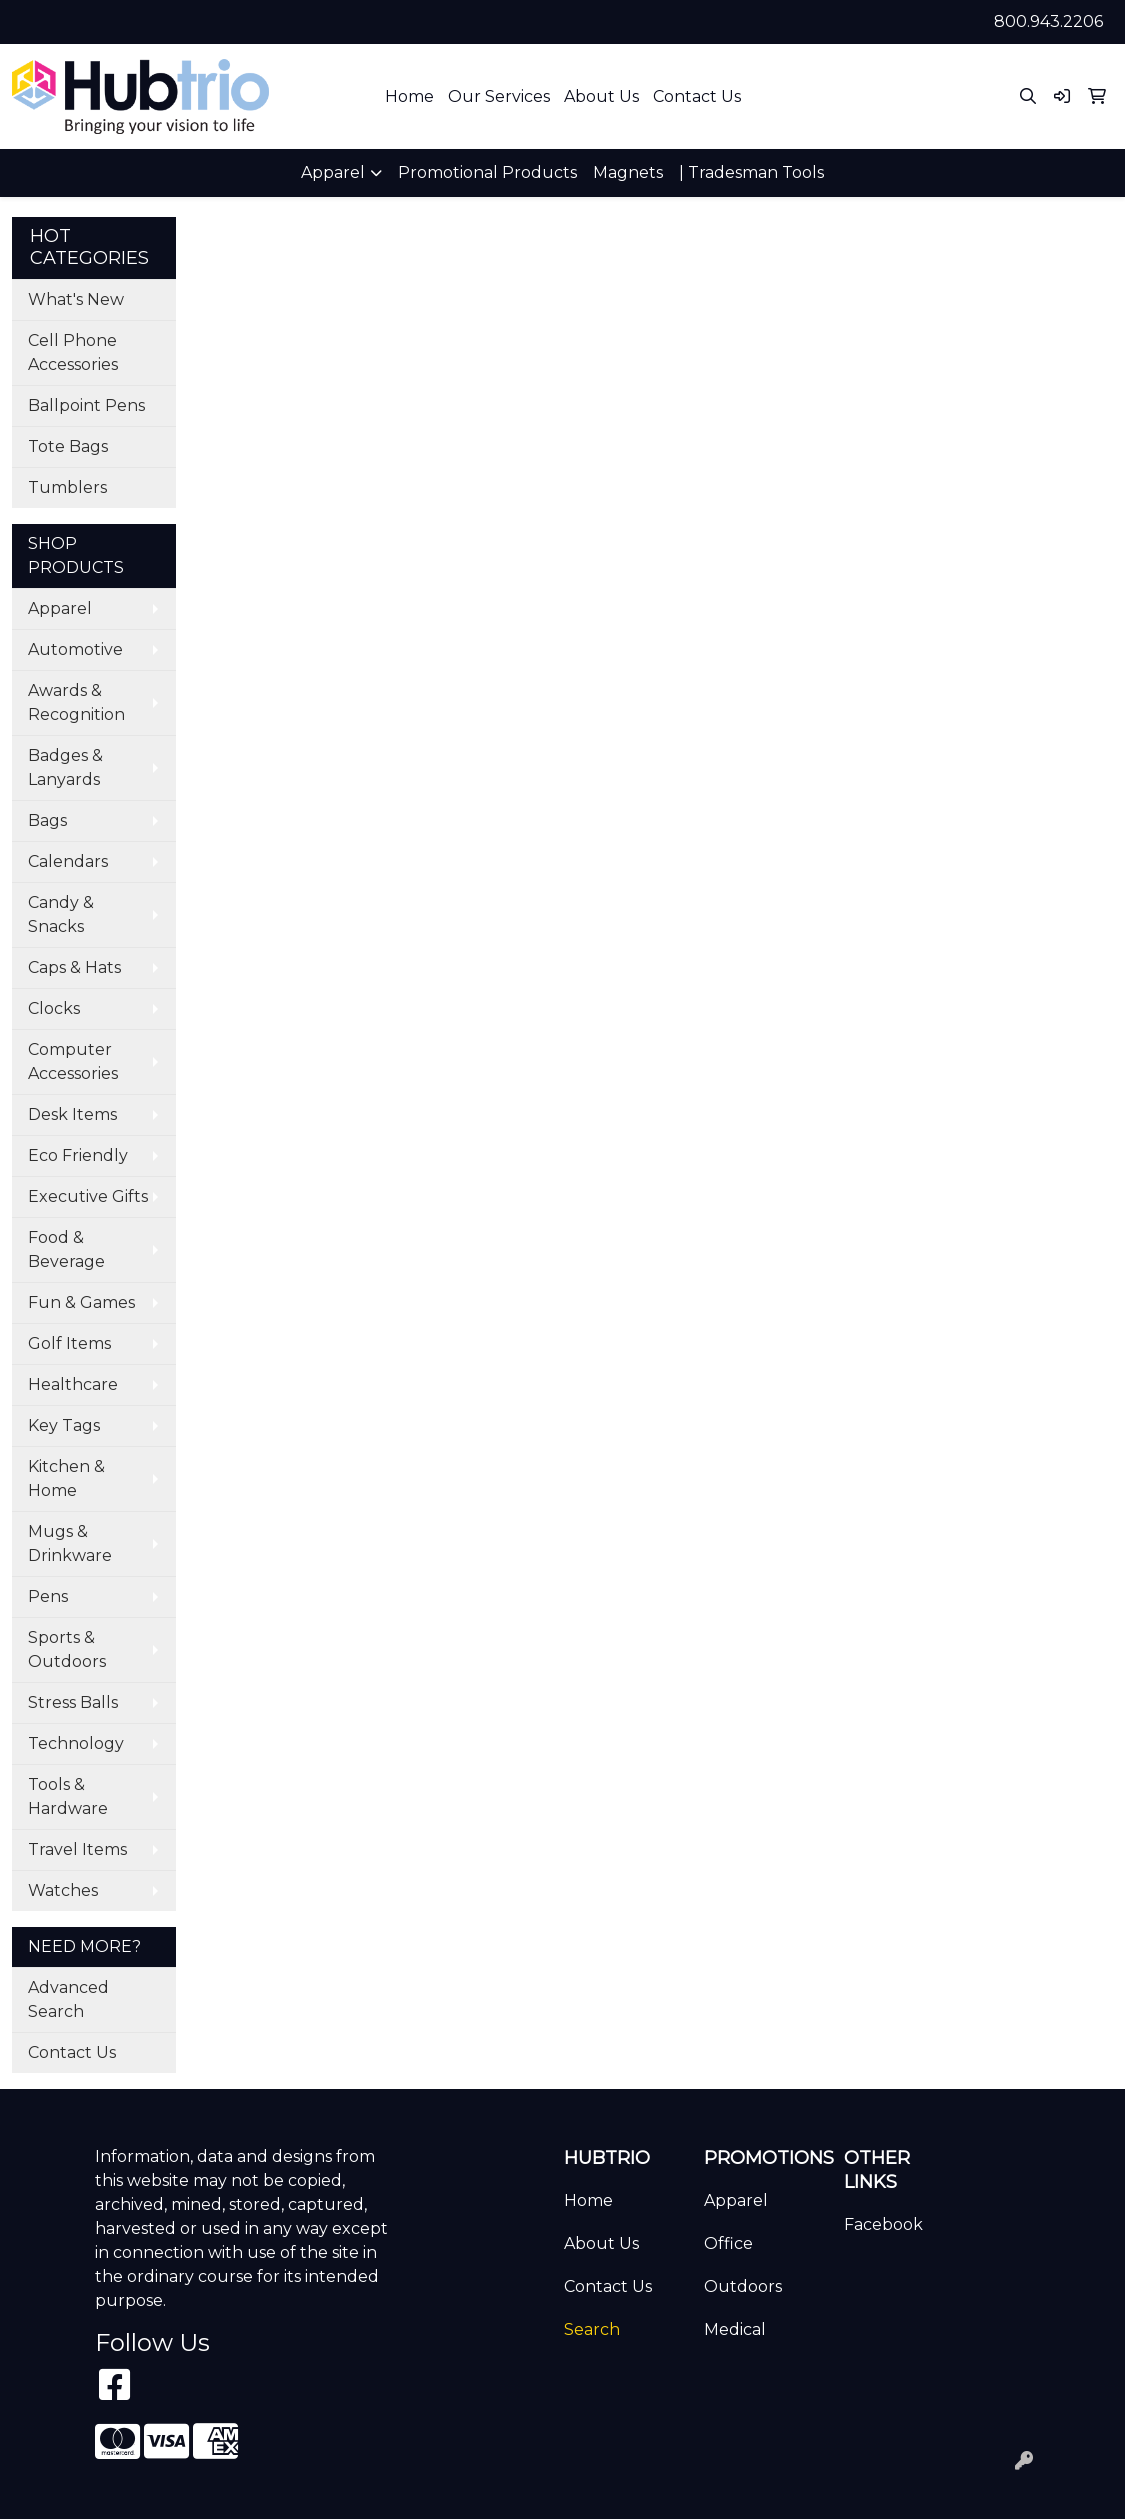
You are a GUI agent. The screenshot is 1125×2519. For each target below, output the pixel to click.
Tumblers (67, 487)
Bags (47, 820)
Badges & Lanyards (65, 767)
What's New (76, 299)
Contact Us (697, 96)
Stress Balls (73, 1702)
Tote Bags (68, 446)
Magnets (628, 172)
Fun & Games (81, 1302)
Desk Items (72, 1114)
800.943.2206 (1048, 21)
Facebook (883, 2224)
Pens (48, 1596)
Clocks (54, 1008)
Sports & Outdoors (67, 1649)
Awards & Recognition (76, 702)
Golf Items (69, 1343)
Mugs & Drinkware (70, 1543)
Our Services (499, 96)
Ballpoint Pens (86, 405)
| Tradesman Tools (751, 172)
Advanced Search (68, 1999)
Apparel (60, 608)
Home (409, 96)
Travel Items (77, 1849)
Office (728, 2243)
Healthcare (73, 1384)
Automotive (75, 649)
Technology (76, 1743)
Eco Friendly (78, 1155)
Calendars (68, 861)
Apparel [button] (333, 172)
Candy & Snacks (61, 914)
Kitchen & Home (66, 1478)
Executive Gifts (88, 1196)
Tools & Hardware (68, 1796)
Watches (63, 1890)
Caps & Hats (74, 967)
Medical (735, 2329)
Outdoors (743, 2286)
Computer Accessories (73, 1061)
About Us (601, 96)
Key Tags (64, 1425)
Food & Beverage (66, 1249)
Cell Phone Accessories (73, 352)
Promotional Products (487, 172)
